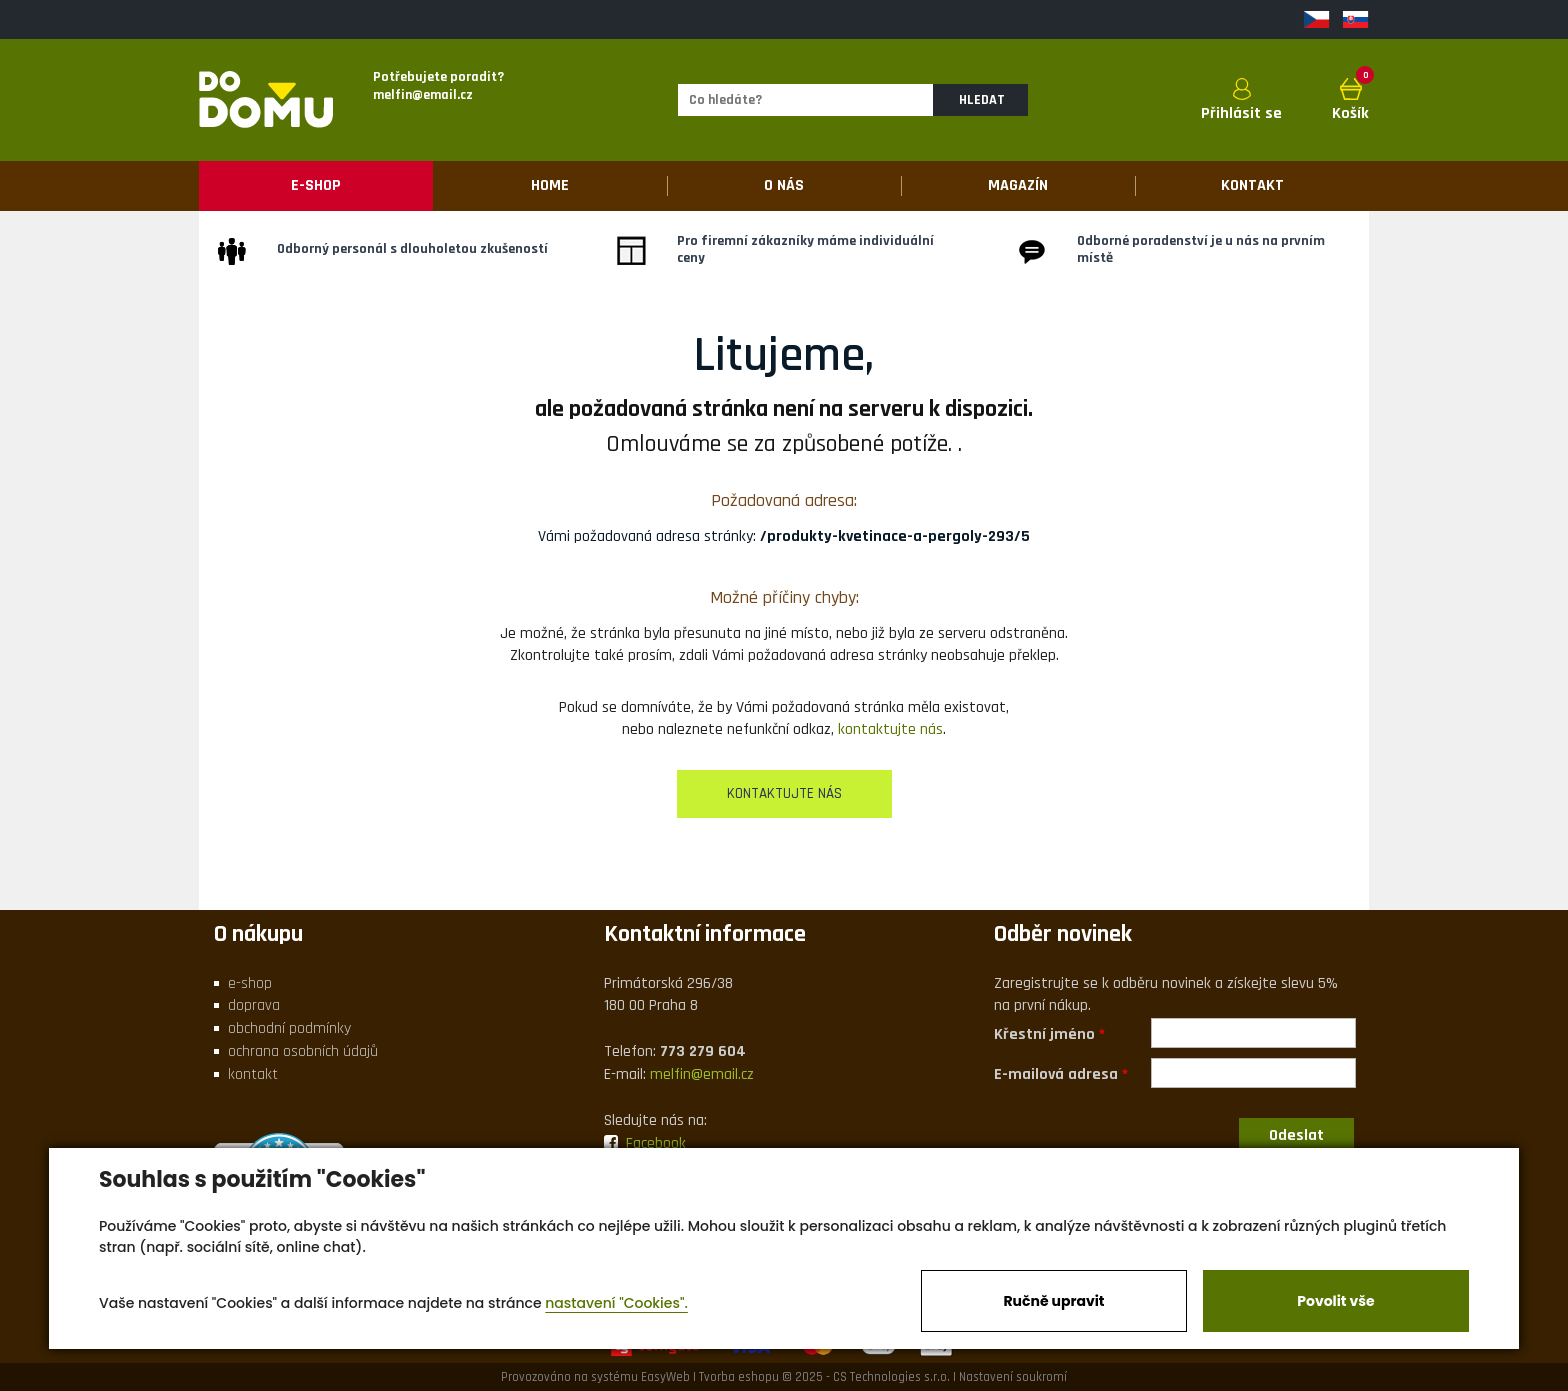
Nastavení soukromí (1013, 1377)
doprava (254, 1005)
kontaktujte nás (890, 729)
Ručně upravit (1053, 1301)
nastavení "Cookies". (616, 1303)
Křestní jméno (1044, 1033)
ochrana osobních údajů (303, 1051)
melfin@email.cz (702, 1074)
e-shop (250, 983)
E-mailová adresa (1056, 1073)
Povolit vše (1335, 1301)
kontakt (253, 1074)
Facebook (645, 1143)
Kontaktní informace (705, 934)
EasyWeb (665, 1377)
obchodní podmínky (289, 1028)
